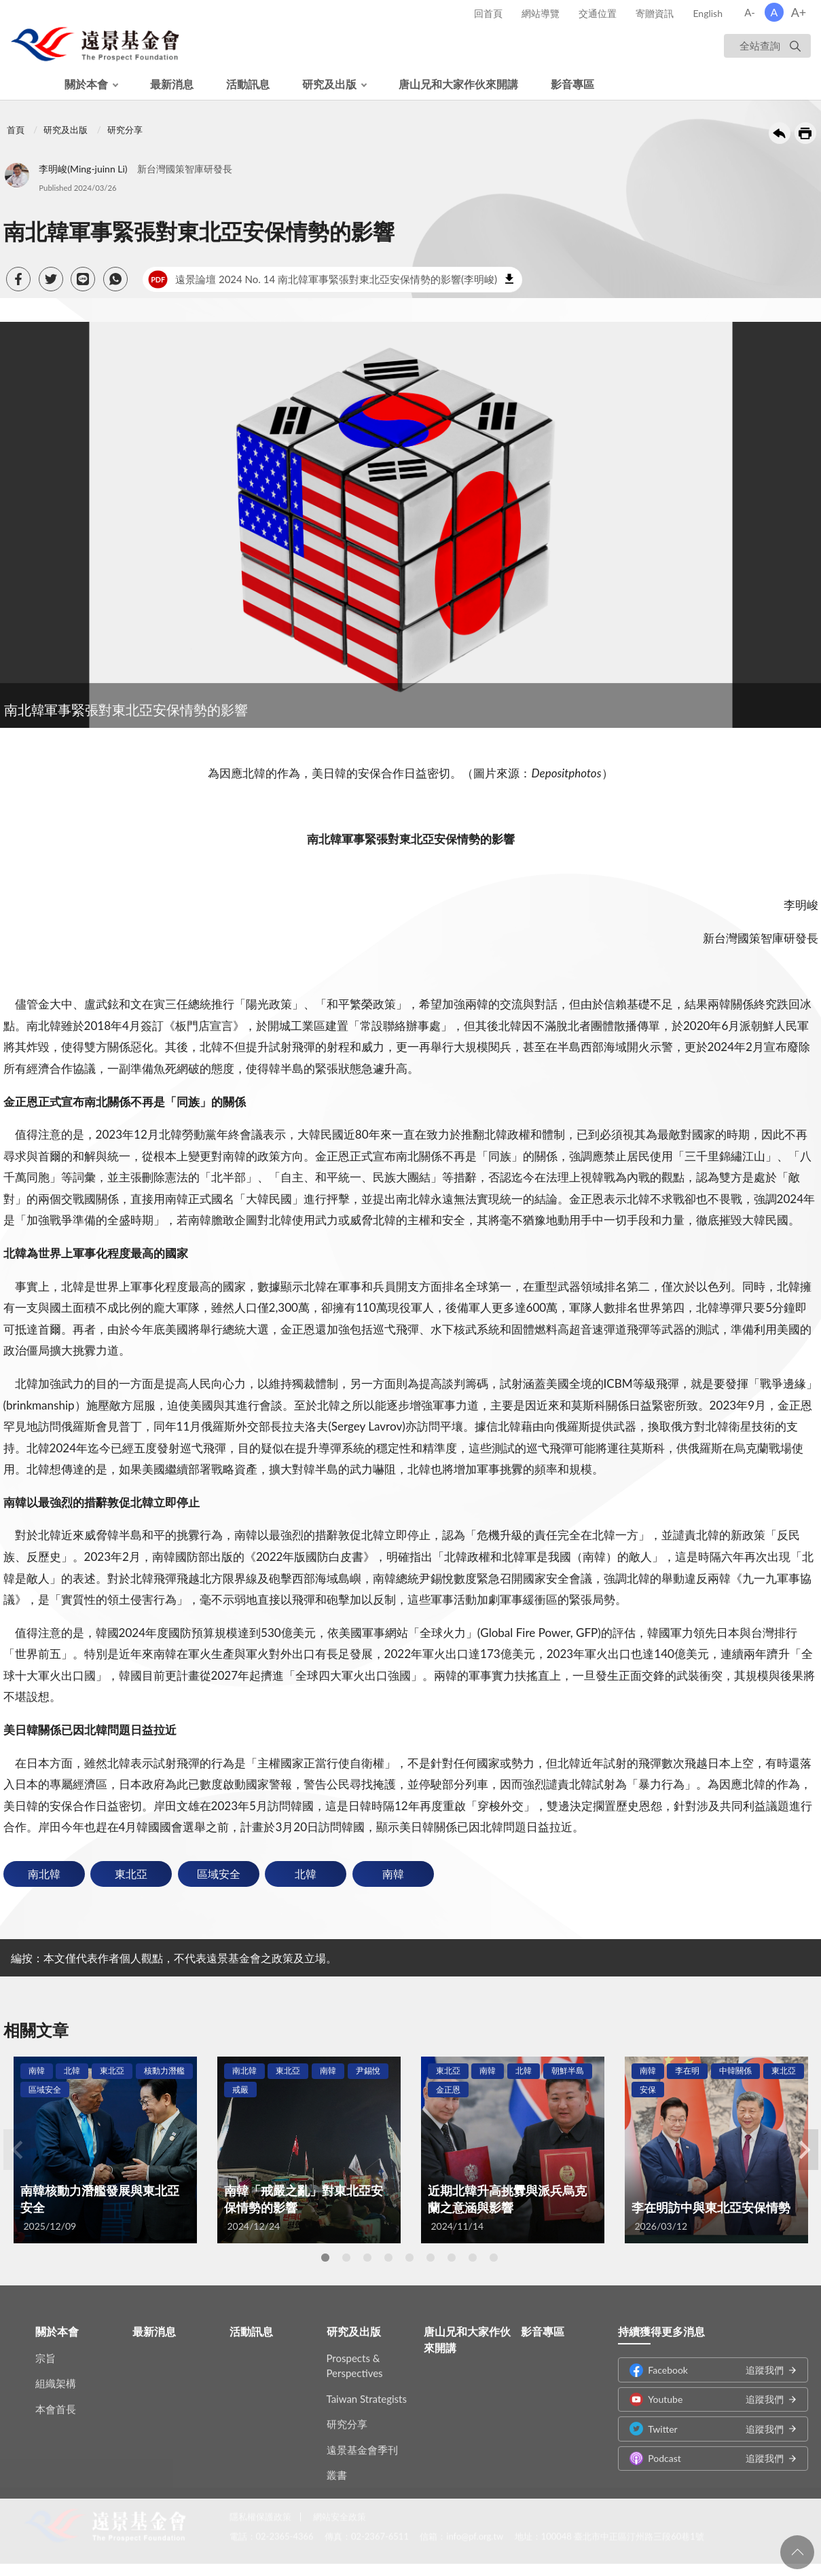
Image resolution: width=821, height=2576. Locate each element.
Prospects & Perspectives (355, 2356)
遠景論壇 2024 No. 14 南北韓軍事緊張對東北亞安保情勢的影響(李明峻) (323, 280)
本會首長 (55, 2399)
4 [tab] (388, 2257)
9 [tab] (494, 2257)
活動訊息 (248, 83)
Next (804, 2149)
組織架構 (55, 2374)
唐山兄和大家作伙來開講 (458, 83)
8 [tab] (473, 2257)
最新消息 (172, 83)
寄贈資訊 (655, 13)
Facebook (706, 2360)
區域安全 (218, 1873)
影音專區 (572, 83)
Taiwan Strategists (367, 2389)
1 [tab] (325, 2257)
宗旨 (45, 2348)
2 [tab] (346, 2257)
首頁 (15, 129)
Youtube (706, 2390)
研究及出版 (329, 83)
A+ (799, 12)
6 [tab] (430, 2257)
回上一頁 (779, 133)
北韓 (305, 1873)
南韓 (393, 1873)
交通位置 (598, 13)
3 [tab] (367, 2257)
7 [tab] (452, 2257)
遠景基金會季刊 (362, 2440)
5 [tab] (409, 2257)
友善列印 (805, 133)
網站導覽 (541, 13)
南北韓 (44, 1873)
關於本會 (86, 83)
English (708, 13)
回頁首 (797, 2552)
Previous (17, 2149)
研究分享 (125, 129)
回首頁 (488, 13)
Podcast (706, 2449)
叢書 (337, 2465)
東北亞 (131, 1873)
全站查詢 (760, 45)
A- (749, 12)
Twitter (706, 2419)
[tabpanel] (105, 2150)
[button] (18, 279)
